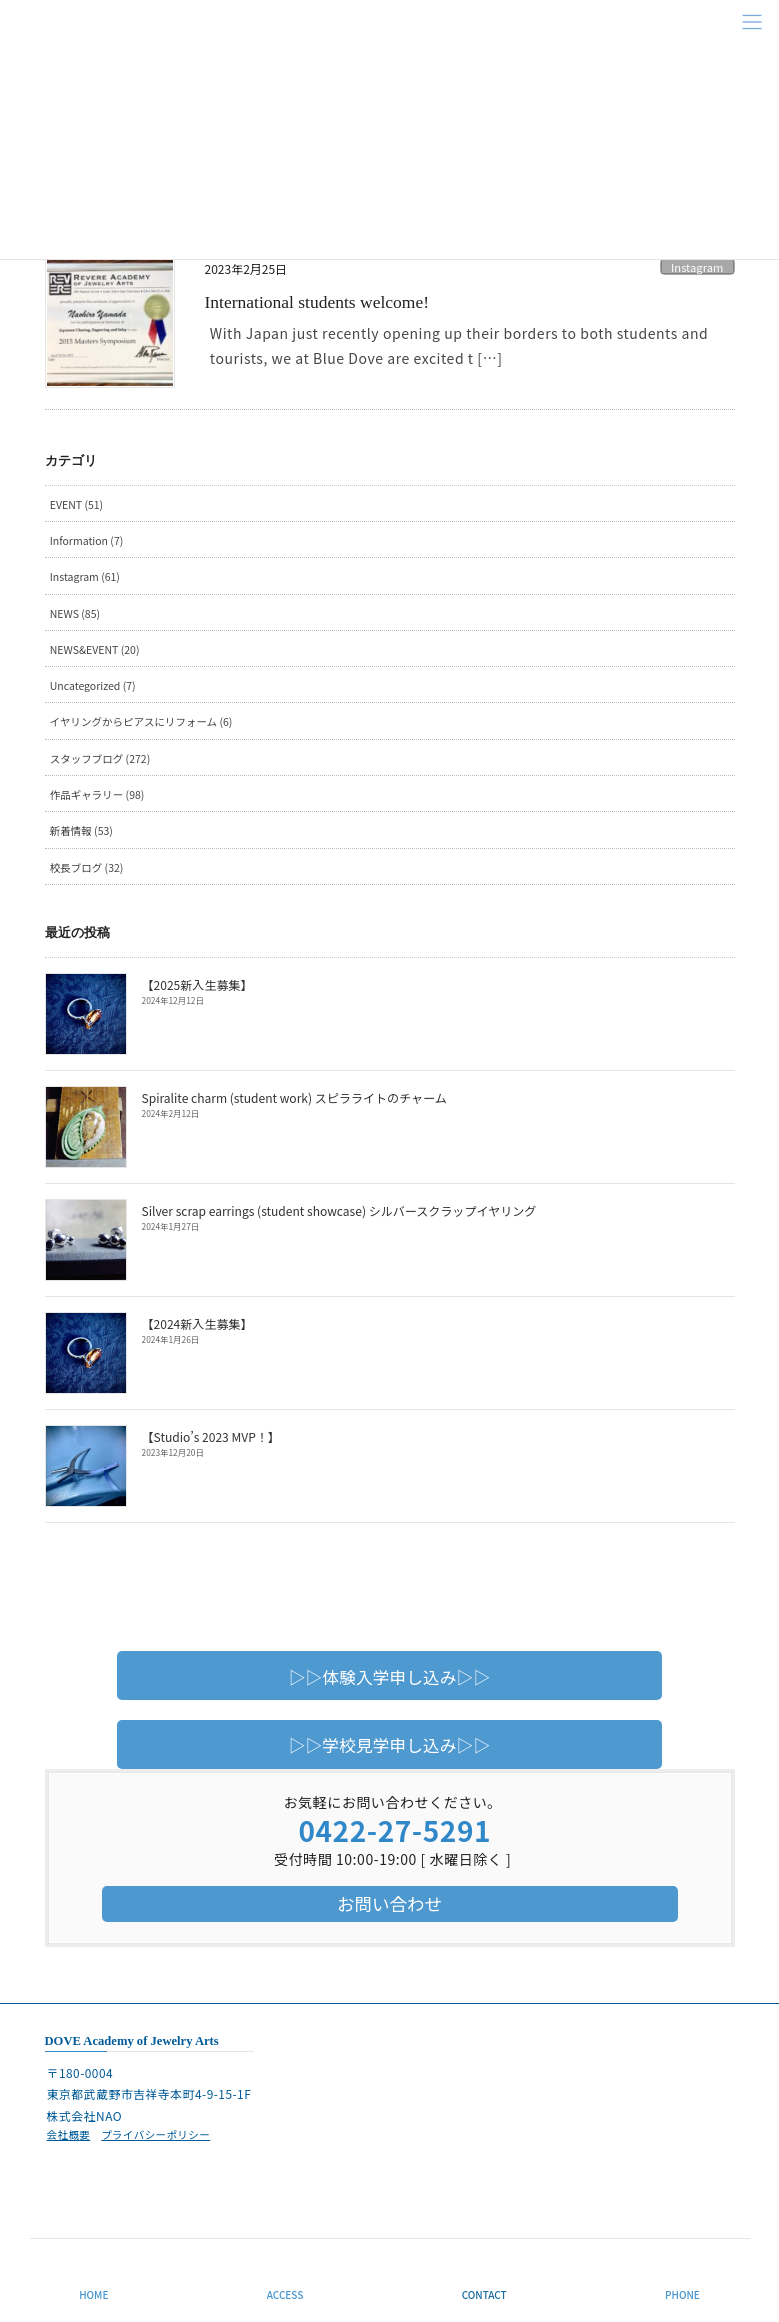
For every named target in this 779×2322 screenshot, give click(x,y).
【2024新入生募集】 (197, 1323)
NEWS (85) (75, 613)
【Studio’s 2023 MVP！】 (210, 1436)
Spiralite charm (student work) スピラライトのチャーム (292, 1097)
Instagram (697, 267)
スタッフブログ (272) (100, 758)
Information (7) (87, 540)
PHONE (682, 2294)
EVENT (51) (76, 504)
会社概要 (69, 2134)
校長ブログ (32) (87, 867)
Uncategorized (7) (93, 685)
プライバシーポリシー (155, 2134)
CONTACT (484, 2294)
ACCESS (285, 2294)
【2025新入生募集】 (197, 984)
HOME (93, 2294)
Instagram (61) (85, 576)
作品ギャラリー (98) (97, 794)
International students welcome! (317, 302)
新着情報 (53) (81, 830)
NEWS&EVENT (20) (95, 649)
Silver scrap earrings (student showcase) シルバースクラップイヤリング (337, 1210)
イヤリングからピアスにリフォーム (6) (141, 721)
